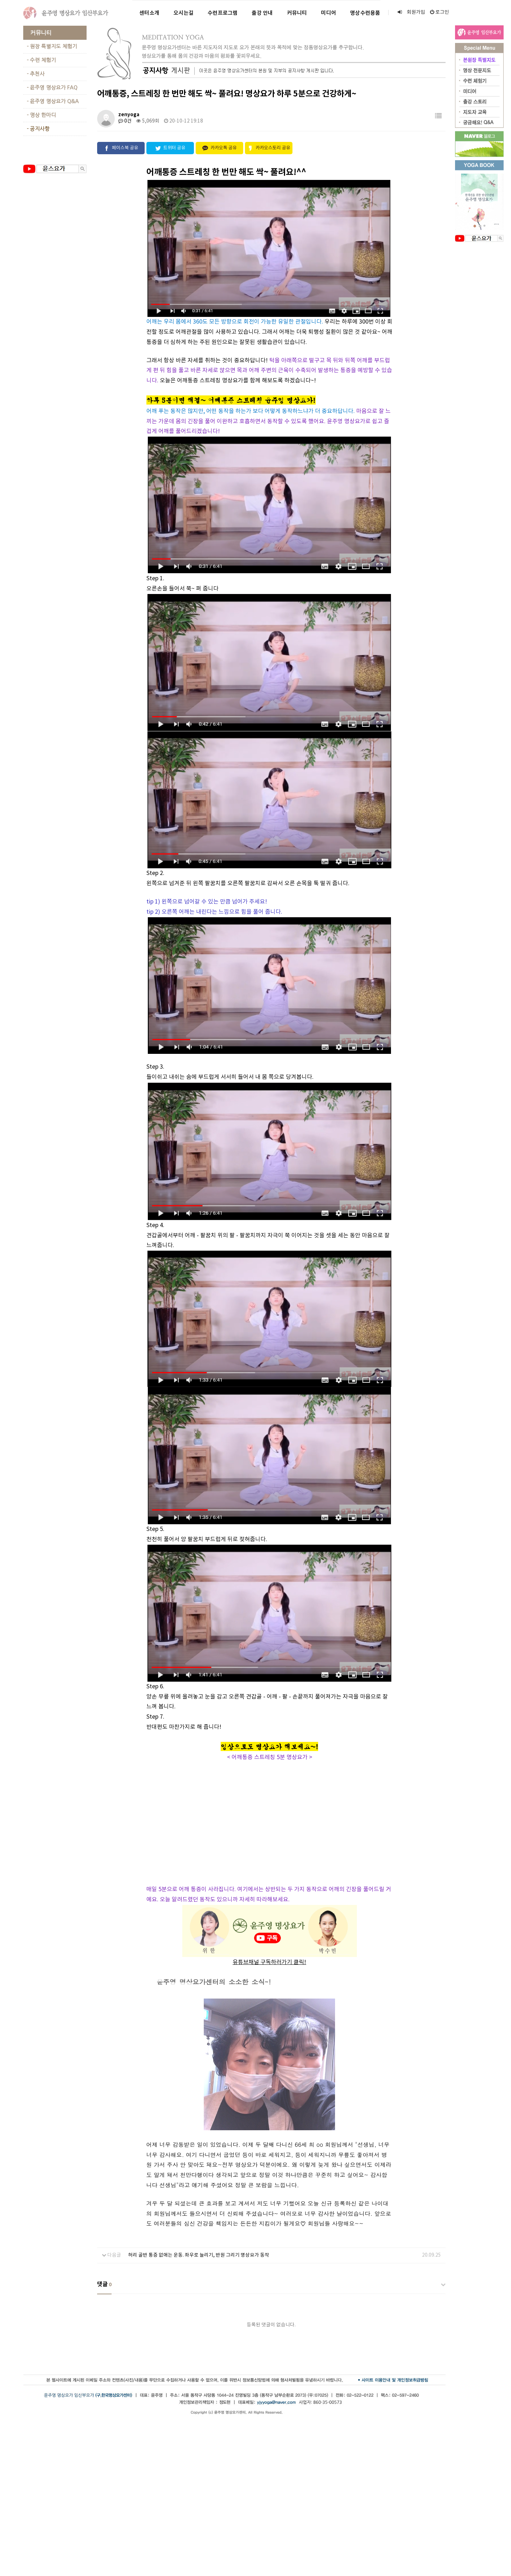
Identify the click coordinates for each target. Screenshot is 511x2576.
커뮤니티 (297, 13)
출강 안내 (262, 13)
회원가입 (411, 12)
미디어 (328, 13)
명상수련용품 (365, 13)
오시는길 (184, 13)
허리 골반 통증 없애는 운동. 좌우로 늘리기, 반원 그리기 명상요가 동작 (198, 2255)
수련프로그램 (223, 13)
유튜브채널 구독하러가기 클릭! (269, 1962)
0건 (125, 121)
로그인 (439, 12)
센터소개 (149, 13)
